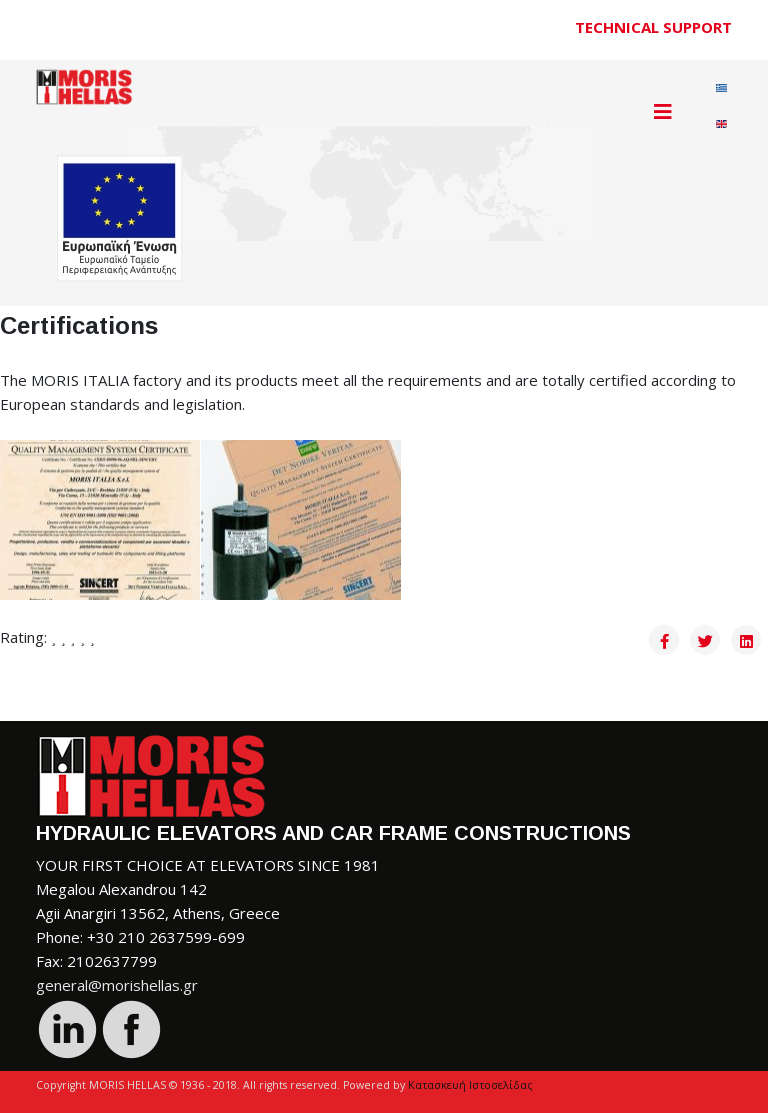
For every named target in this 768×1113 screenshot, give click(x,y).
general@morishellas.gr (117, 985)
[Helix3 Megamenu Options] (663, 111)
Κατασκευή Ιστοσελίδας (470, 1085)
